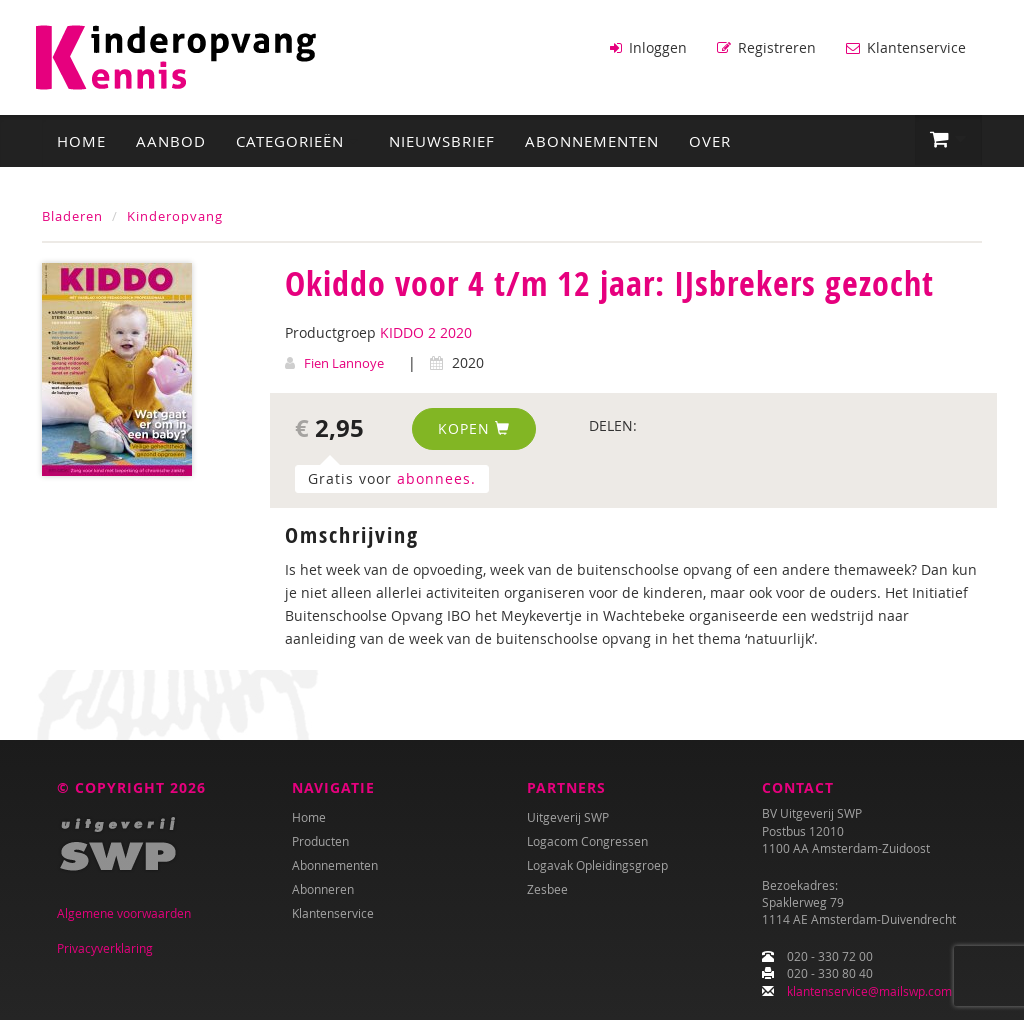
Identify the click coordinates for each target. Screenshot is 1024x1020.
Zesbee (547, 889)
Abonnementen (592, 141)
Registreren (766, 47)
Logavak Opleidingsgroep (597, 865)
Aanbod (171, 141)
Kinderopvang (175, 216)
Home (81, 141)
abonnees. (436, 478)
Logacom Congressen (587, 841)
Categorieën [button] (297, 141)
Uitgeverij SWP (568, 817)
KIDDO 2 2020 (426, 332)
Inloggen (648, 47)
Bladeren (72, 216)
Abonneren (323, 889)
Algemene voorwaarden (124, 913)
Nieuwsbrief (442, 141)
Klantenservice (906, 47)
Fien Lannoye (344, 363)
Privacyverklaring (105, 948)
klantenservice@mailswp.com (869, 991)
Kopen (474, 428)
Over (710, 141)
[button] (948, 140)
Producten (320, 841)
